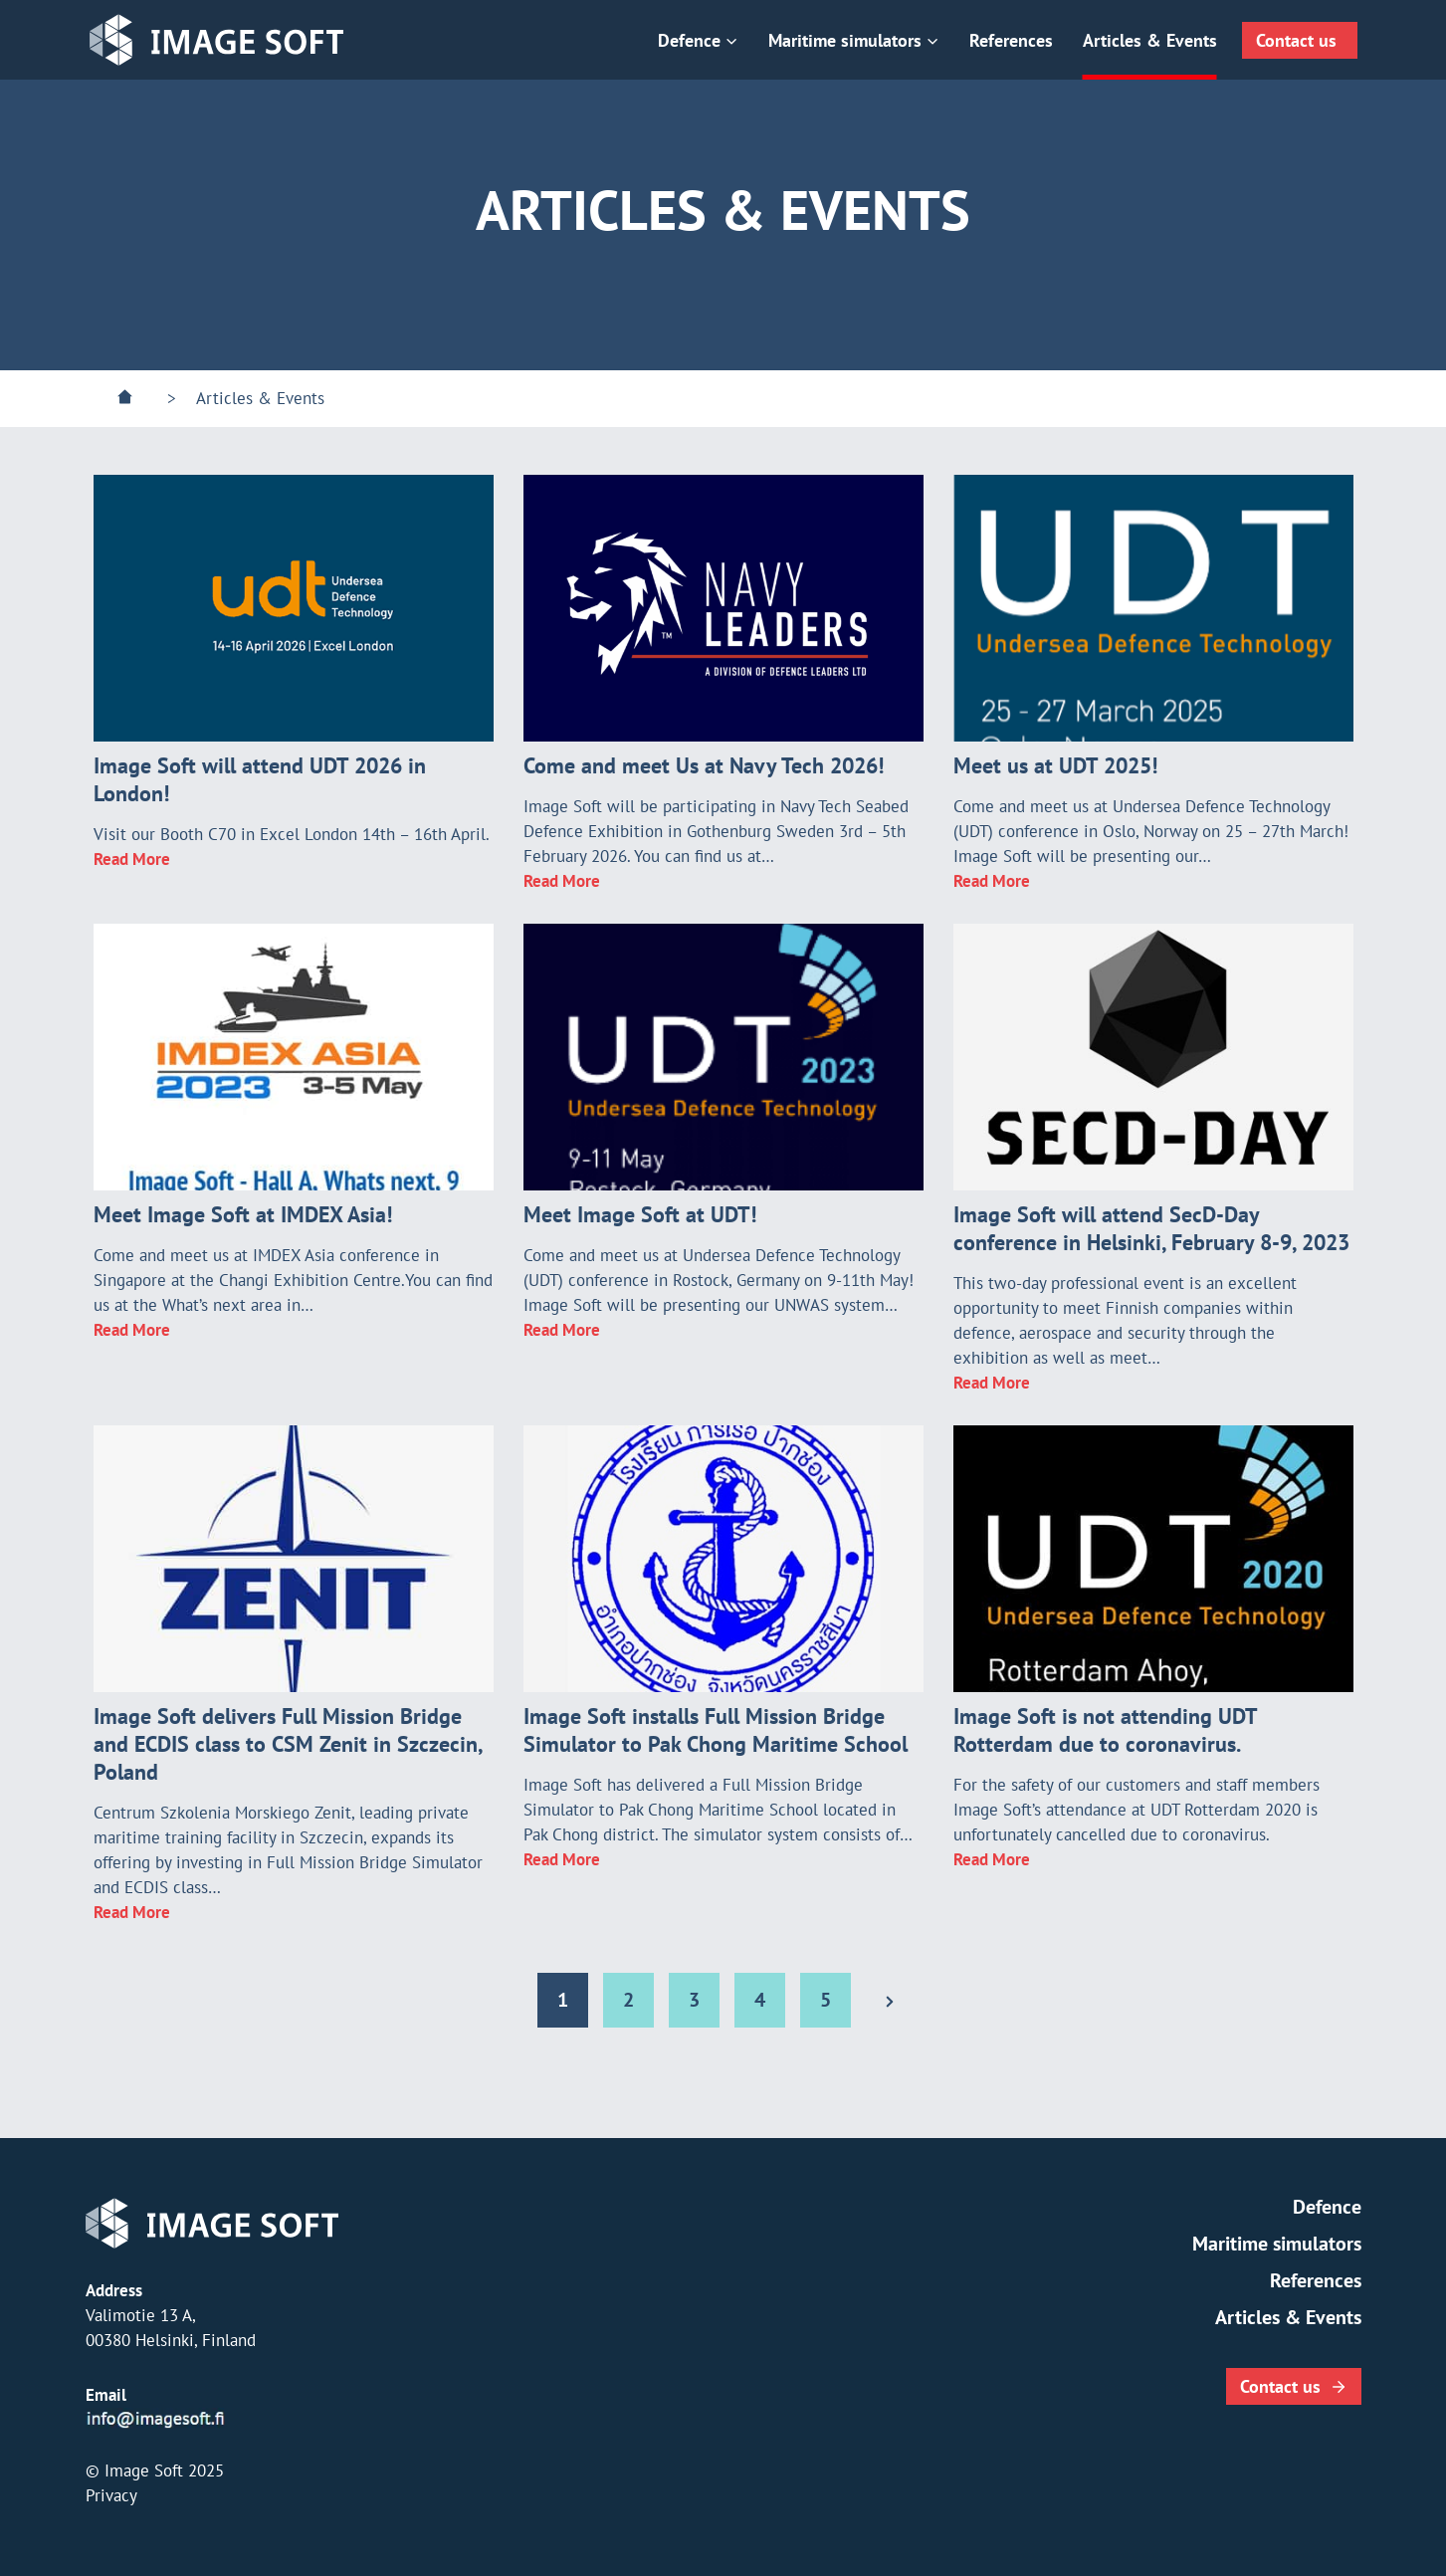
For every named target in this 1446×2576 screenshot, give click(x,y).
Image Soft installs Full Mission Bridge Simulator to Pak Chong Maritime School (715, 1730)
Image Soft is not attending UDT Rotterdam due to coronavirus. (1105, 1730)
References (1011, 40)
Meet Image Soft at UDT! (639, 1214)
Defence (1327, 2207)
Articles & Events (1150, 40)
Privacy (111, 2495)
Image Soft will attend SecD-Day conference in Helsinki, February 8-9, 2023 (1151, 1228)
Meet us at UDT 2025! (1055, 765)
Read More (132, 859)
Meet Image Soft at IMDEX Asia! (243, 1214)
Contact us (1296, 40)
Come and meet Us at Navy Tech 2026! (703, 765)
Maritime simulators (1276, 2243)
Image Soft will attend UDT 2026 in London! (260, 779)
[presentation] (294, 608)
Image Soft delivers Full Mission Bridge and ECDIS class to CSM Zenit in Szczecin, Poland (288, 1744)
